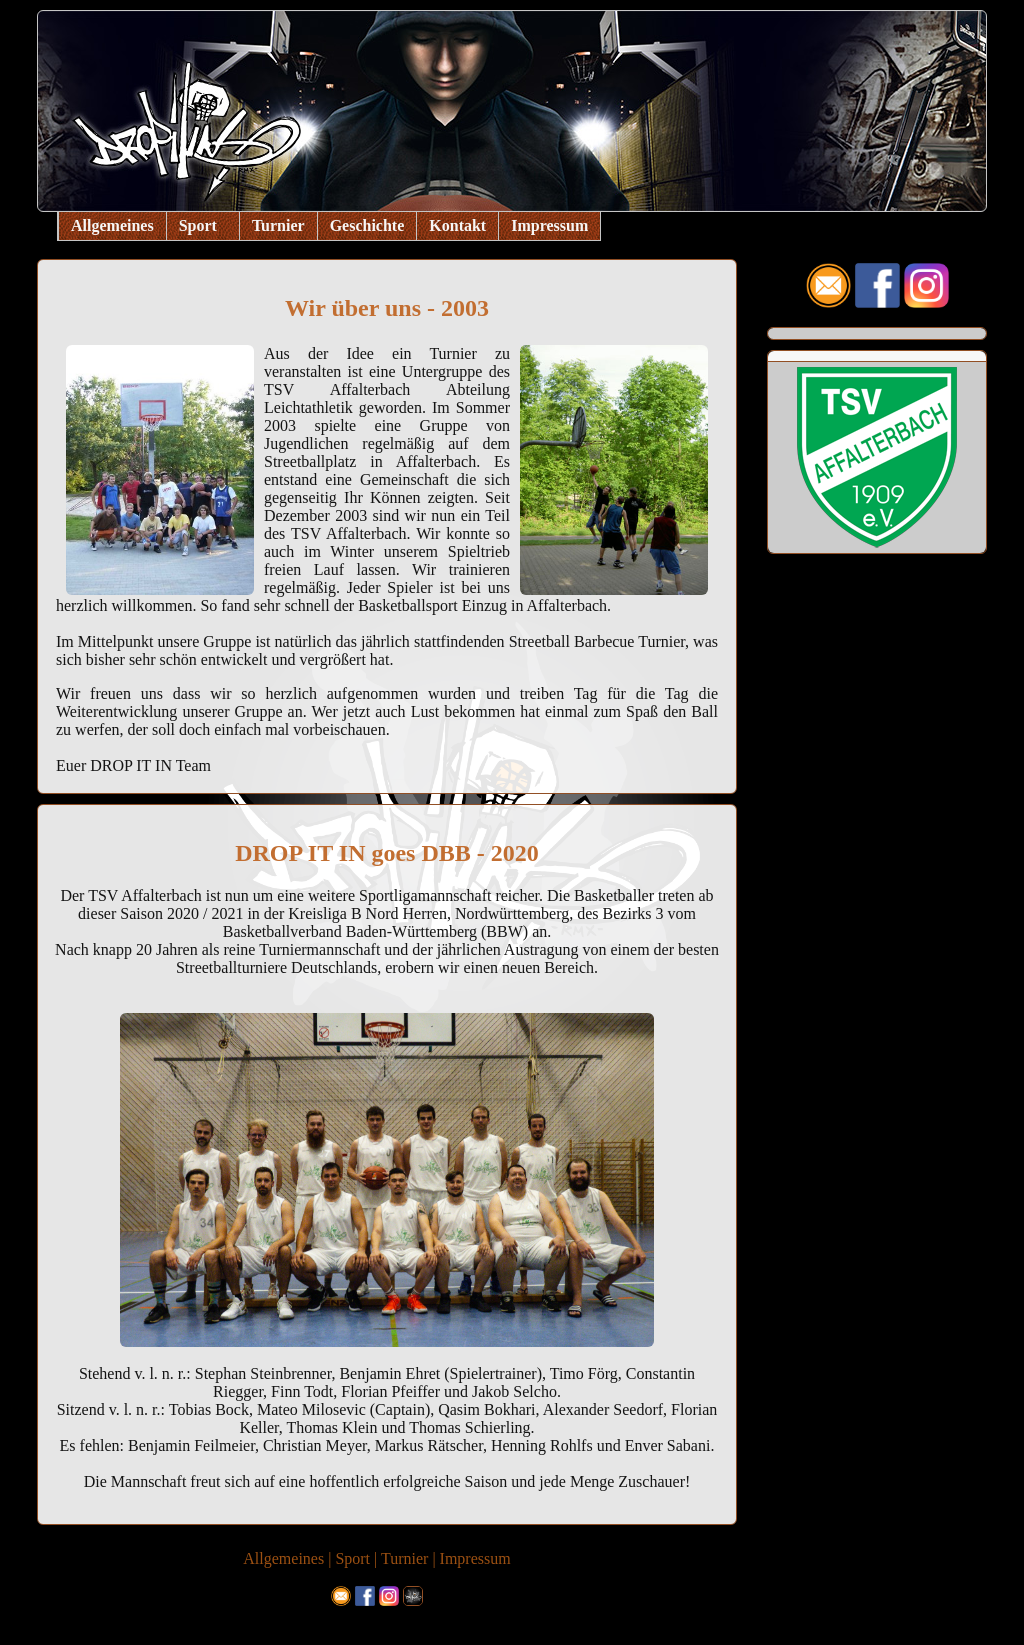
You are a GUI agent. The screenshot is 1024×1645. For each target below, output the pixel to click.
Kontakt (457, 225)
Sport (198, 225)
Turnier (278, 225)
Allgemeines (112, 225)
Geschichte (367, 225)
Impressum (549, 225)
